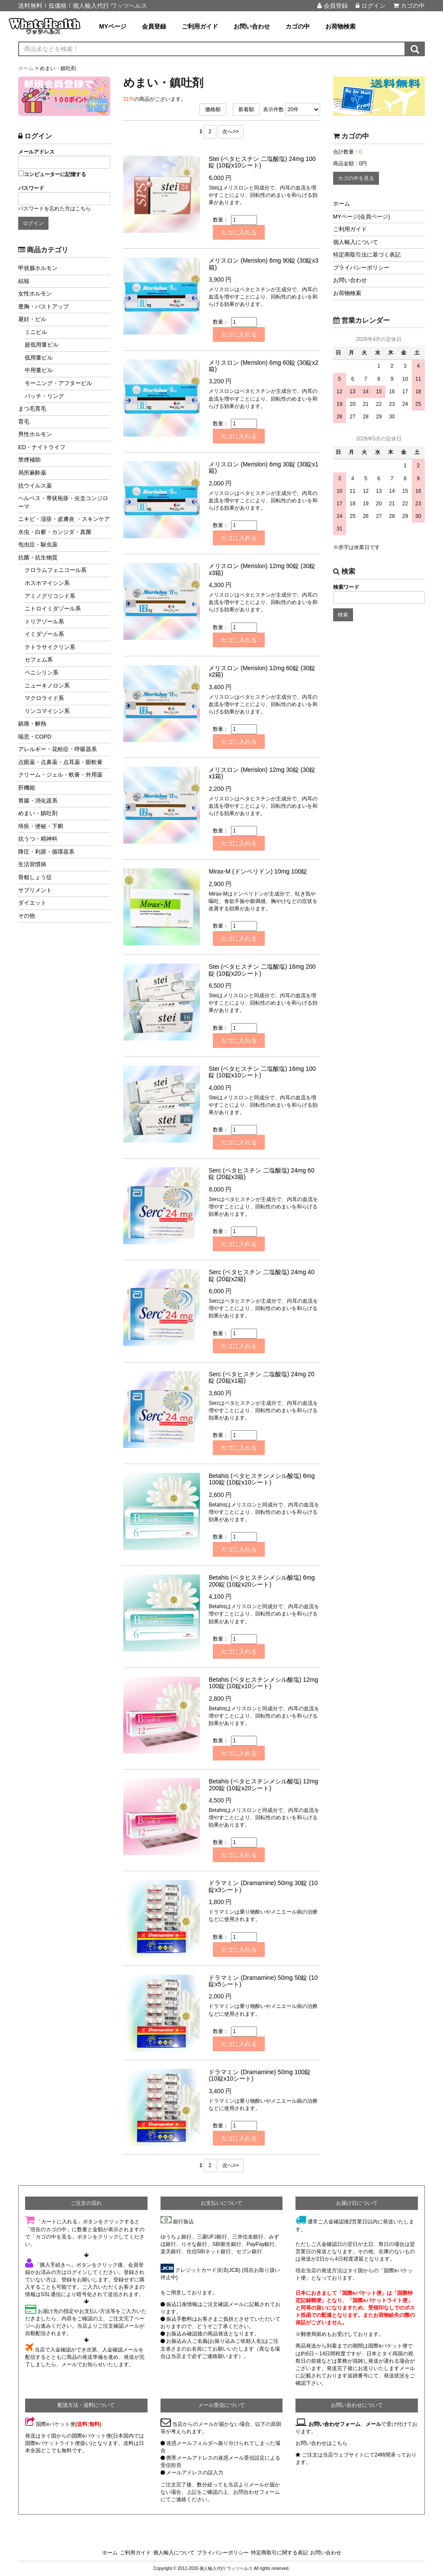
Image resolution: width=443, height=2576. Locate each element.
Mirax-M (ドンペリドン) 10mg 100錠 (258, 871)
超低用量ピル (41, 344)
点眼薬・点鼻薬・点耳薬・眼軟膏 (60, 762)
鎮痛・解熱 (32, 723)
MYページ (112, 26)
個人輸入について (355, 242)
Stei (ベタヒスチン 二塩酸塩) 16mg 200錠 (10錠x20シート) (262, 969)
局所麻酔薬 (32, 472)
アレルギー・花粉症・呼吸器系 (57, 749)
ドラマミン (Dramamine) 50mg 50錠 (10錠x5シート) (263, 1981)
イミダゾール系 (44, 634)
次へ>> (230, 131)
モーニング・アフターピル (58, 383)
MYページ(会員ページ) (361, 216)
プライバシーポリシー (361, 267)
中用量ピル (39, 370)
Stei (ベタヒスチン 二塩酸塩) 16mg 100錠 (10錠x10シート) (262, 1072)
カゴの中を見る (356, 178)
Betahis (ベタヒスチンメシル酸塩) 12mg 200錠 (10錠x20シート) (263, 1784)
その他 (26, 915)
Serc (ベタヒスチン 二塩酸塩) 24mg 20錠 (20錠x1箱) (261, 1377)
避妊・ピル (32, 319)
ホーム (341, 203)
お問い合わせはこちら (321, 2443)
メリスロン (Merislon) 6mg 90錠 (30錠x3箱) (263, 263)
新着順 (246, 109)
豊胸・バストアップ (43, 306)
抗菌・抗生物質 (38, 557)
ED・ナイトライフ (41, 447)
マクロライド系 (44, 698)
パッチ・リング (44, 396)
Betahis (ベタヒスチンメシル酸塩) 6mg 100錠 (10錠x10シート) (262, 1479)
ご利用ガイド (200, 26)
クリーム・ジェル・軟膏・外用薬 (60, 774)
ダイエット (32, 902)
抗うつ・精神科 (38, 838)
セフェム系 (39, 659)
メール (373, 2424)
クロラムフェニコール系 (56, 570)
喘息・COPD (34, 736)
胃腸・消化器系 (38, 800)
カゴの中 (409, 5)
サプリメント (35, 890)
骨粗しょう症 (35, 877)
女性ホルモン (35, 293)
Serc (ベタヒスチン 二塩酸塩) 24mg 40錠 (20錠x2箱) (261, 1275)
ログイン (370, 5)
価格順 (213, 109)
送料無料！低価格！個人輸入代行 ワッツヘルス (82, 5)
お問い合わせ (252, 26)
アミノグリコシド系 (50, 596)
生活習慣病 (32, 864)
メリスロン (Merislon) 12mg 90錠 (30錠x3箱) (262, 569)
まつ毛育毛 (32, 408)
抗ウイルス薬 (35, 485)
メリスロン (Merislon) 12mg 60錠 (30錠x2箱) (262, 671)
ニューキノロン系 (47, 685)
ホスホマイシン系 (47, 583)
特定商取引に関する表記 (279, 2553)
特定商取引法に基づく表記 (367, 254)
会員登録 (332, 5)
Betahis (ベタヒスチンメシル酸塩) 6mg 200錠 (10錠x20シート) (262, 1580)
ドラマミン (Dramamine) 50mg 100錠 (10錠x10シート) (260, 2075)
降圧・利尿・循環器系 (46, 851)
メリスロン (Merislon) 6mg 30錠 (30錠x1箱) (263, 467)
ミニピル (36, 332)
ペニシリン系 (41, 672)
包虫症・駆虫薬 (38, 544)
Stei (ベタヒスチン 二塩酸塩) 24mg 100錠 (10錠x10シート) (262, 162)
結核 (23, 281)
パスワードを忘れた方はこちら (54, 209)
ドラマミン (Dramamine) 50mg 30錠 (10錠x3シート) (263, 1886)
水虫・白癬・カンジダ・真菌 (54, 532)
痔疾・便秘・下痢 (40, 826)
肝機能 (26, 787)
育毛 (23, 421)
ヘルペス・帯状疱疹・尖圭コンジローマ (63, 502)
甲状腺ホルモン (38, 268)
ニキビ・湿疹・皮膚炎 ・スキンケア (64, 519)
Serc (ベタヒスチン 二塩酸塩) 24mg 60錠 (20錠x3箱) (261, 1173)
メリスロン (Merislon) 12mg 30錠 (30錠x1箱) (262, 773)
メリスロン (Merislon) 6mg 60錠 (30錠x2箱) (263, 366)
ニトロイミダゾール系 (53, 608)
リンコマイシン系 (47, 711)
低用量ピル (39, 357)
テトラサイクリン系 (50, 647)
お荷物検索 (340, 26)
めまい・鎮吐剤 (38, 813)
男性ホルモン (35, 434)
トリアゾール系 (44, 621)
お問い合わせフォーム (334, 2424)
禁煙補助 (29, 459)
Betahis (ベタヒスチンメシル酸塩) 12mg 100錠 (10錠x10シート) (263, 1682)
